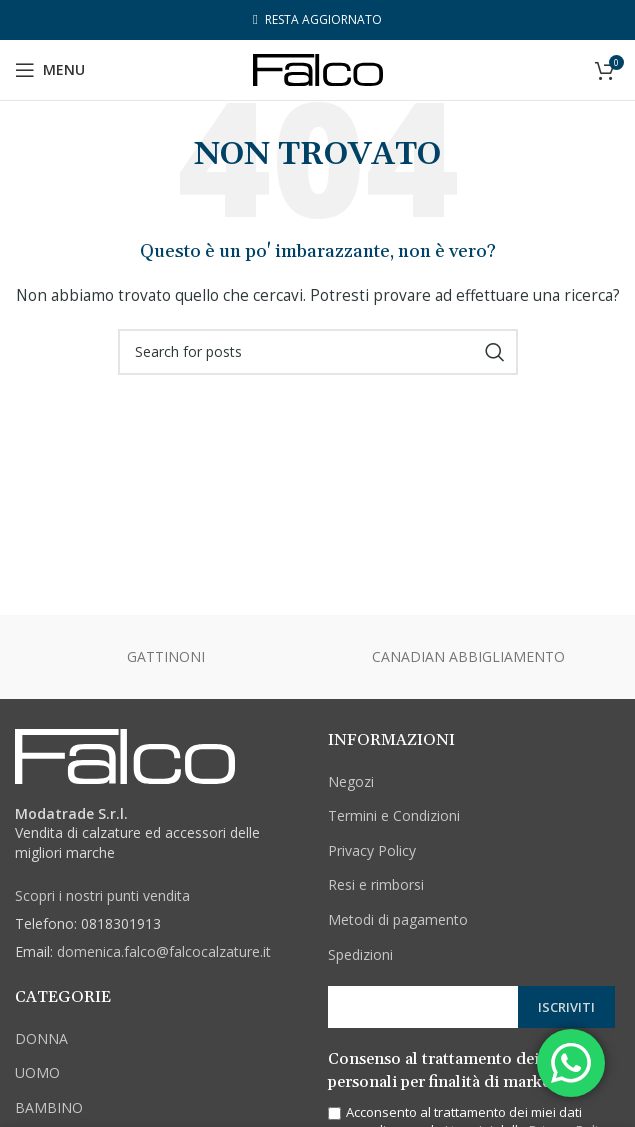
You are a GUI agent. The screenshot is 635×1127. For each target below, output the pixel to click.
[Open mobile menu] (50, 70)
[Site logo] (318, 68)
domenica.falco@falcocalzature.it (164, 951)
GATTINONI (166, 656)
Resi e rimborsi (376, 884)
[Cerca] (318, 352)
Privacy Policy (372, 850)
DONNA (41, 1038)
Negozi (351, 781)
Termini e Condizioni (394, 815)
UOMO (37, 1072)
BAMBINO (49, 1107)
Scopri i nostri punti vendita (102, 895)
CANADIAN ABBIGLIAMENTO (468, 656)
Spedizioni (360, 954)
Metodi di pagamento (398, 919)
